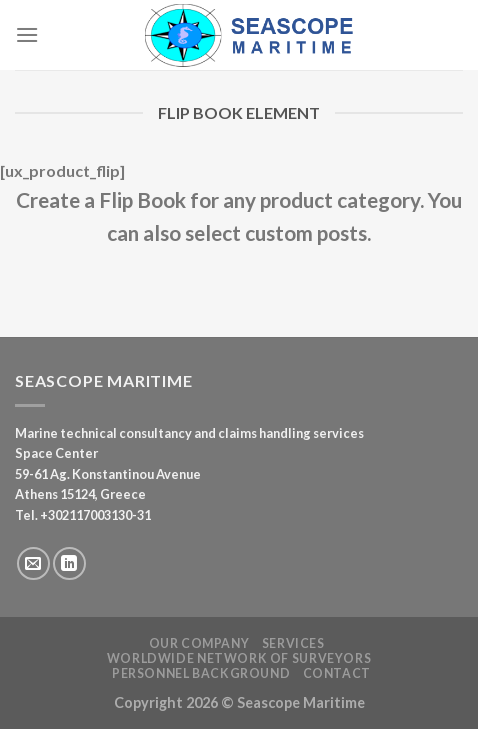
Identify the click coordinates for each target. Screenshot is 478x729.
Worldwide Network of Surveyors (239, 658)
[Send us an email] (33, 563)
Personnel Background (201, 673)
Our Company (199, 643)
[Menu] (27, 34)
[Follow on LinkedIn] (69, 563)
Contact (337, 673)
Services (293, 643)
